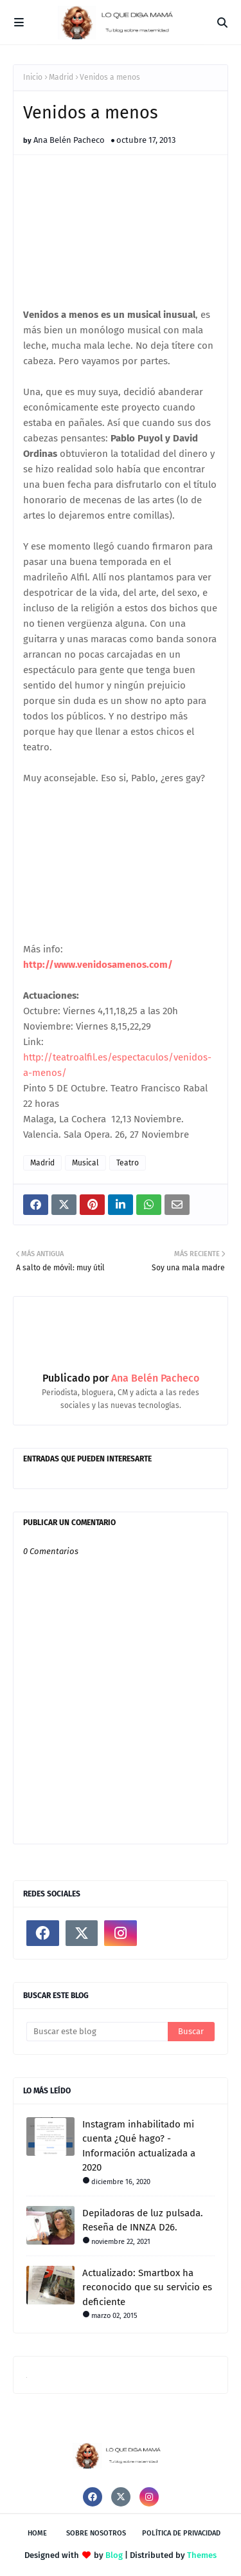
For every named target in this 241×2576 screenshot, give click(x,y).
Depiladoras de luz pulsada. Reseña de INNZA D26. (142, 2220)
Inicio (32, 77)
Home (37, 2533)
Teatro (127, 1162)
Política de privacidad (181, 2533)
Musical (85, 1162)
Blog (114, 2555)
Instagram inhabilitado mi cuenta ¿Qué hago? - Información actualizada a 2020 (138, 2146)
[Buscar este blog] (97, 2031)
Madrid (61, 77)
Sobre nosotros (96, 2533)
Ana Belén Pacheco (69, 140)
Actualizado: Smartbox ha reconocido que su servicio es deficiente (147, 2287)
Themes (202, 2555)
